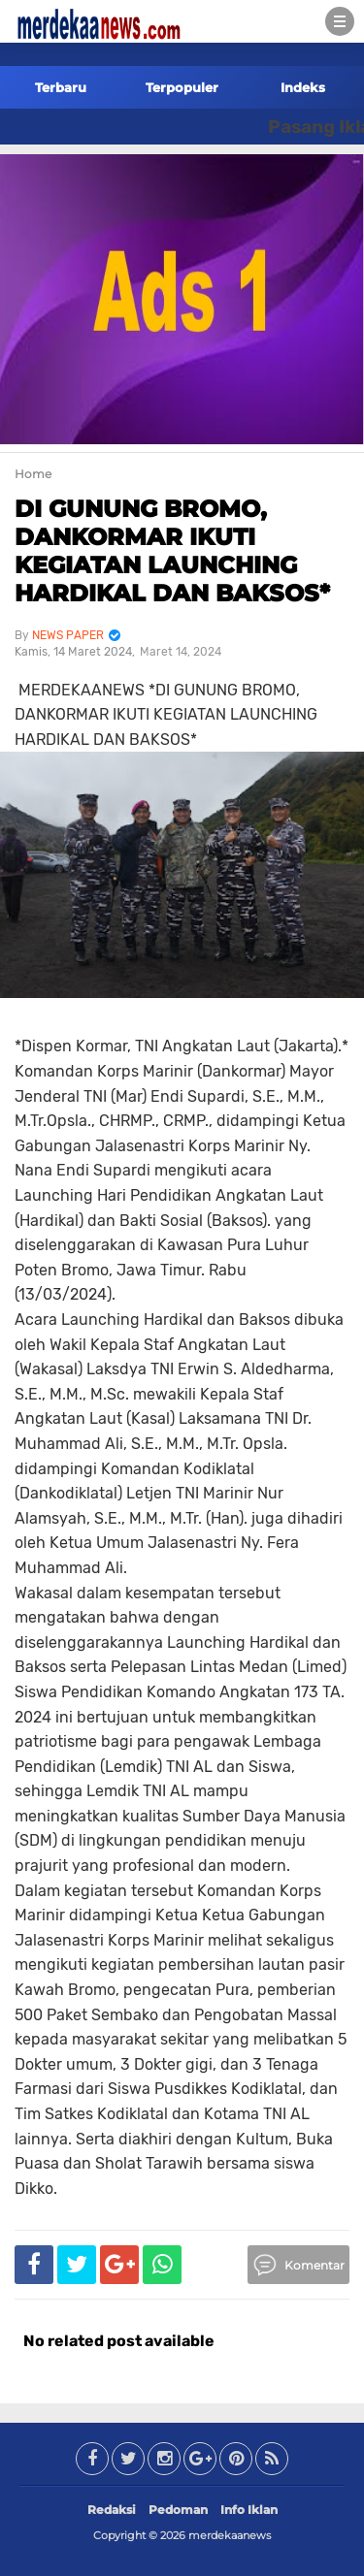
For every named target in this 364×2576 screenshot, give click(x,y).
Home (33, 474)
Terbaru (60, 87)
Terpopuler (182, 87)
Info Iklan (249, 2509)
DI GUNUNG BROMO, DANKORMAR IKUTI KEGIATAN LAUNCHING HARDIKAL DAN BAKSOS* (172, 550)
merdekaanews (229, 2535)
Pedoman (178, 2509)
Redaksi (111, 2509)
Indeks (303, 87)
